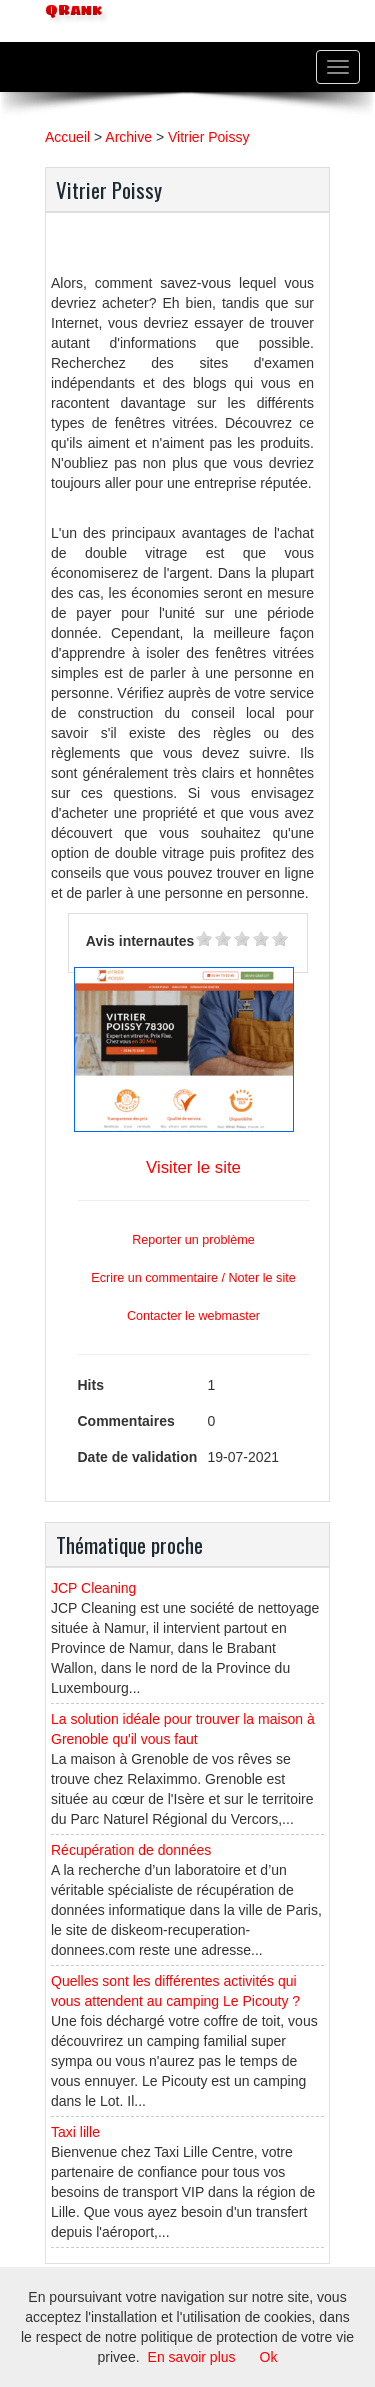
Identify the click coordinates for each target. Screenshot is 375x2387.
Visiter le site (193, 1167)
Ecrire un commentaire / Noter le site (193, 1278)
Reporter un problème (193, 1240)
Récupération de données (131, 1850)
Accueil (67, 137)
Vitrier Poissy (208, 137)
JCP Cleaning (93, 1588)
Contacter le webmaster (193, 1316)
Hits (91, 1385)
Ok (269, 2357)
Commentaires (126, 1421)
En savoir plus (192, 2357)
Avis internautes (140, 941)
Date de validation (138, 1457)
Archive (128, 137)
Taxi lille (75, 2132)
